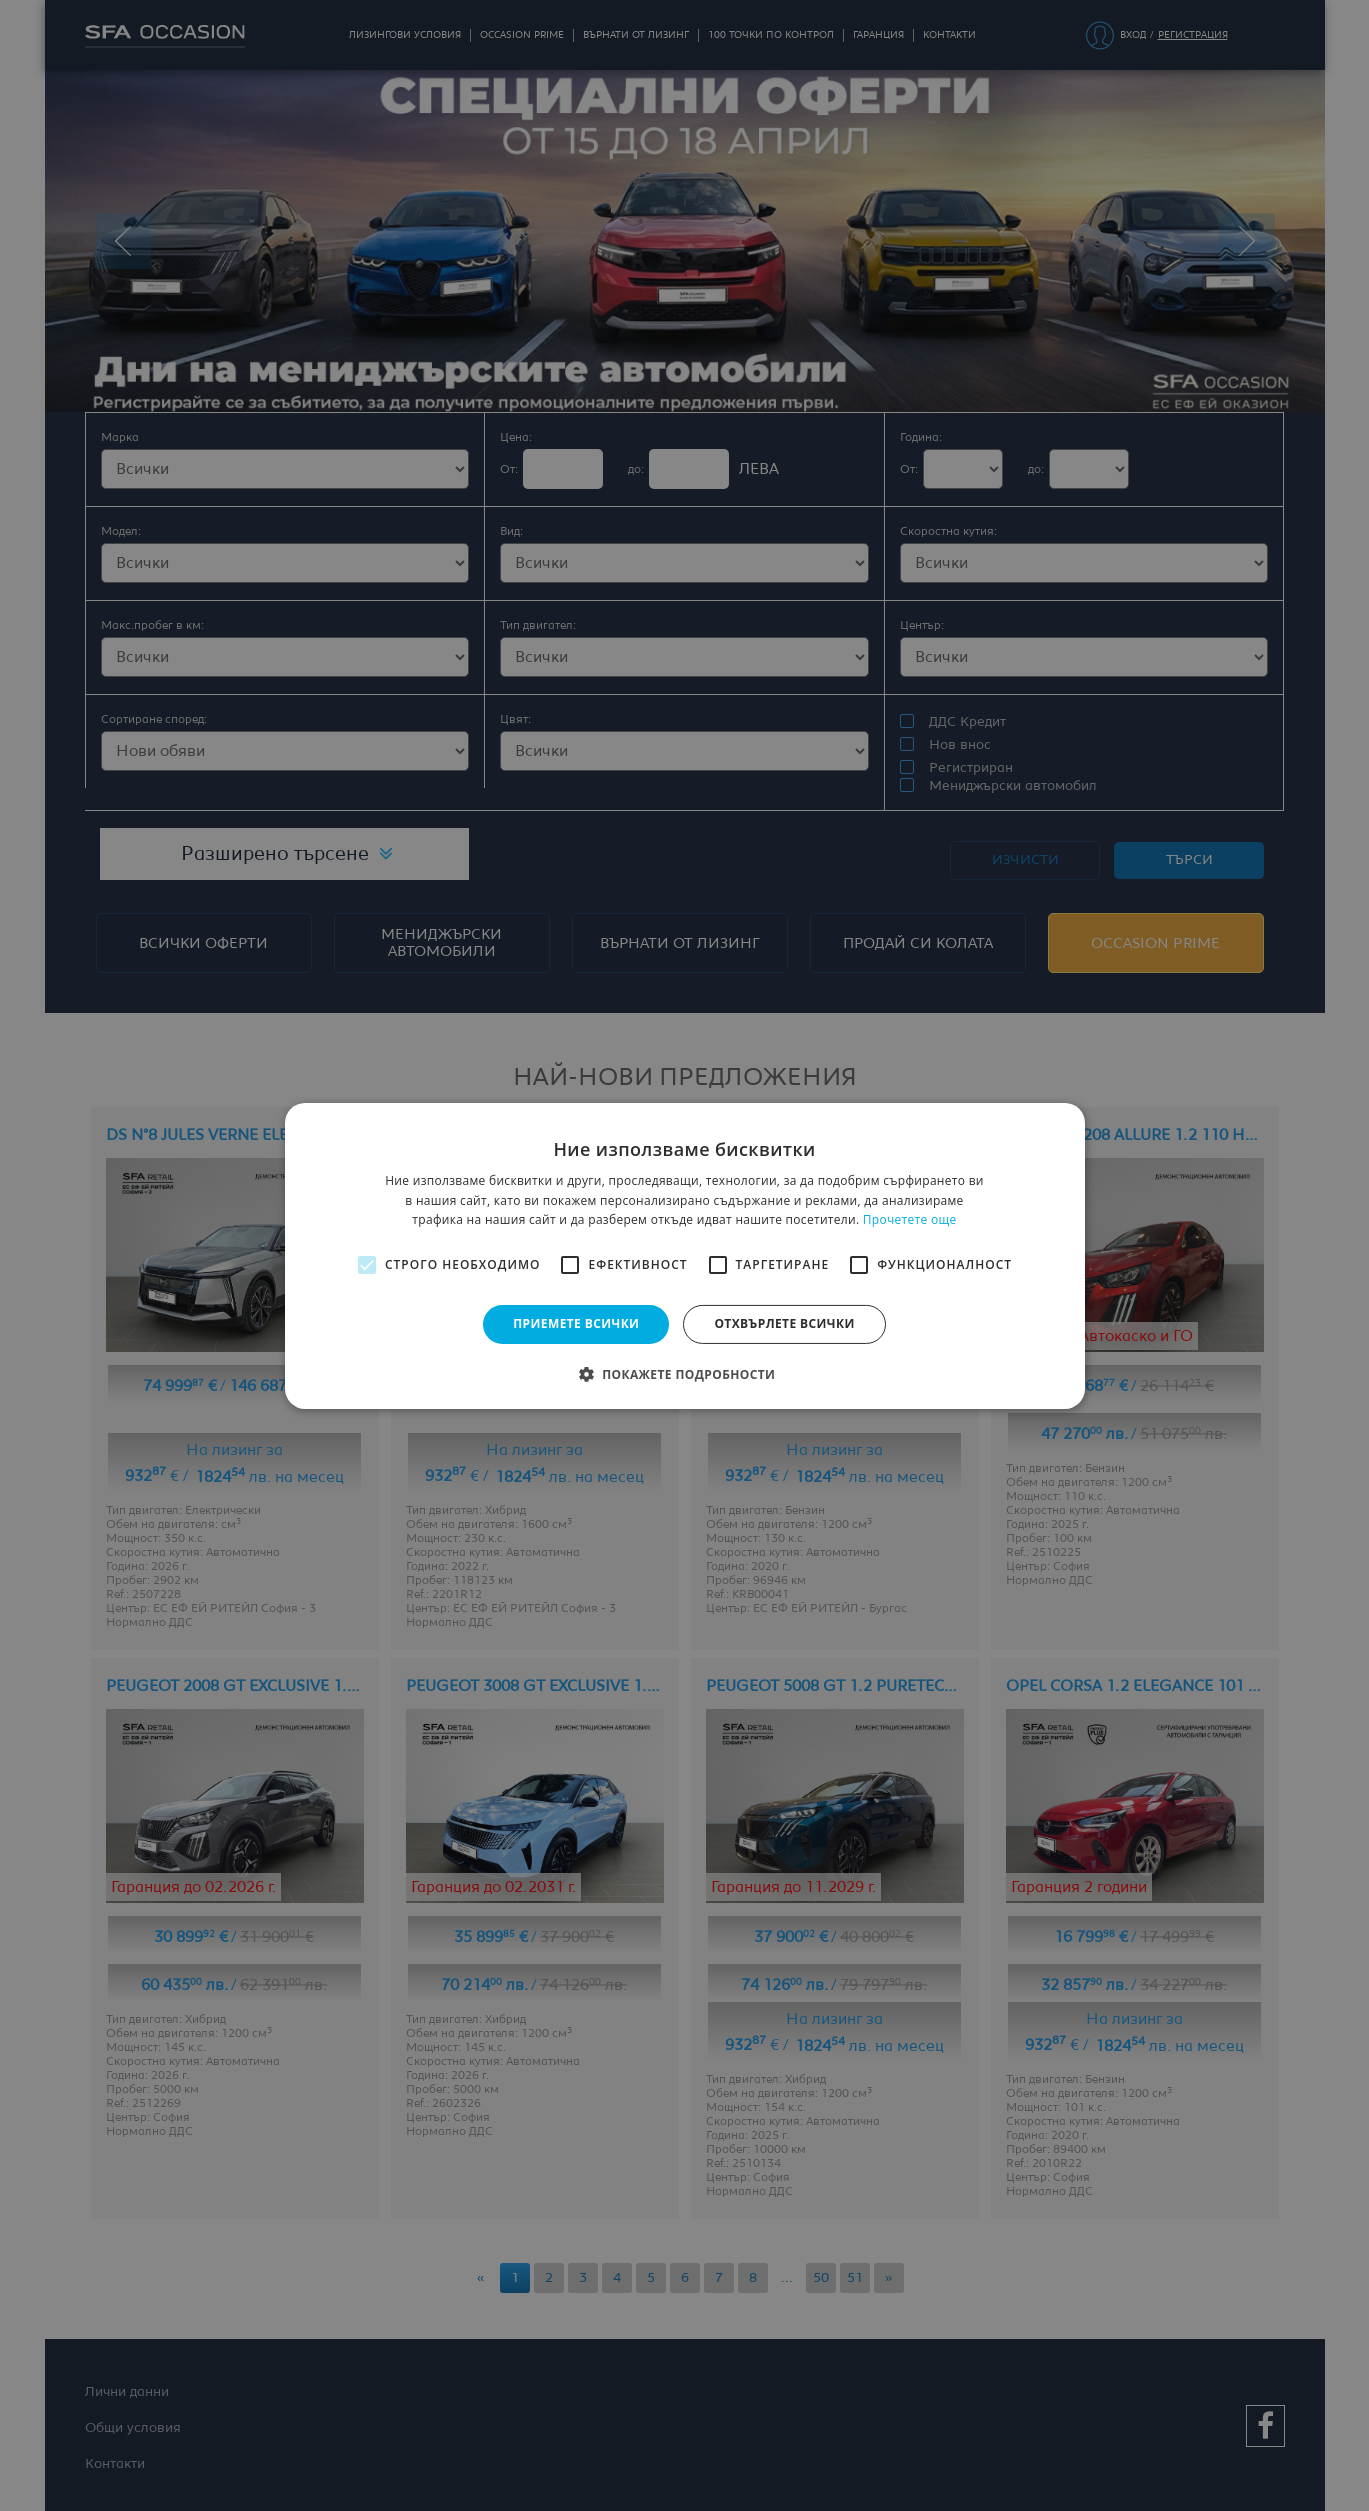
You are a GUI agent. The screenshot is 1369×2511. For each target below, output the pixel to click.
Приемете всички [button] (576, 1323)
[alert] (684, 1255)
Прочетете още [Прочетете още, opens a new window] (910, 1219)
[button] (685, 1374)
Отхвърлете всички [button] (784, 1323)
